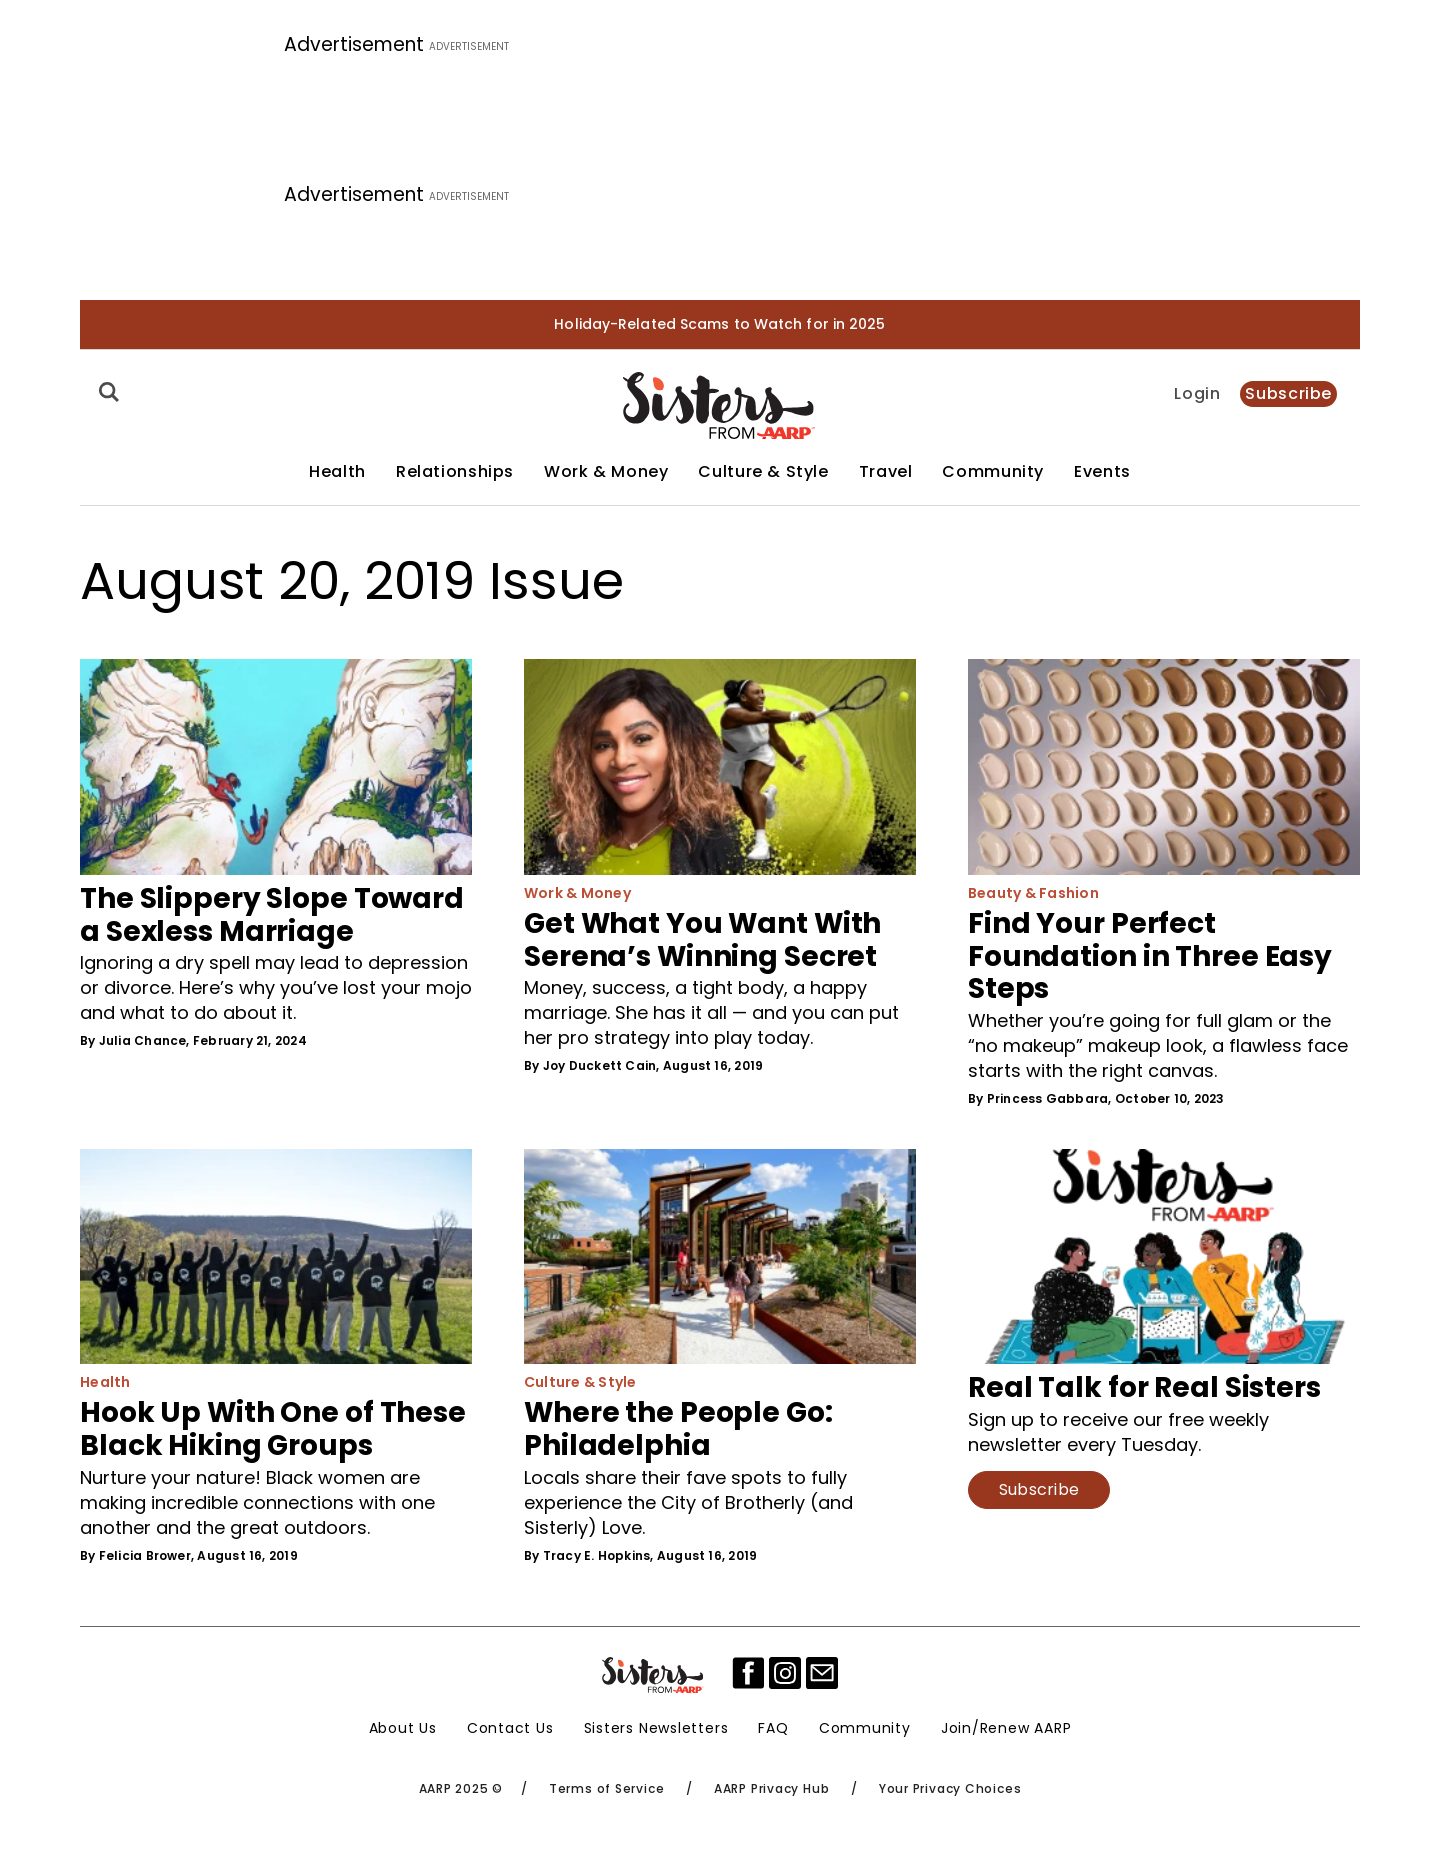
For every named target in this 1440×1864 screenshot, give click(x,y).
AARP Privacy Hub (771, 1788)
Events (1102, 472)
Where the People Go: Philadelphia (678, 1429)
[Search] (106, 392)
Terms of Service (606, 1788)
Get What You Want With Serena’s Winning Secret (702, 940)
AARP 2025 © (461, 1788)
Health (337, 472)
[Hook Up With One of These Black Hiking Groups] (276, 1257)
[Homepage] (719, 405)
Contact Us (510, 1728)
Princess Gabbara (1048, 1098)
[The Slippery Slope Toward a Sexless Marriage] (276, 767)
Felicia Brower (145, 1555)
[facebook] (748, 1673)
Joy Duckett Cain (600, 1065)
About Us (403, 1728)
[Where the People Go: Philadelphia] (720, 1257)
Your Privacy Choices (950, 1788)
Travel (886, 472)
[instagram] (785, 1673)
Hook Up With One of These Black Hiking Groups (273, 1429)
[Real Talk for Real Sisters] (1164, 1257)
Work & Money (606, 472)
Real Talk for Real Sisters (1144, 1387)
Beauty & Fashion (1033, 893)
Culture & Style (763, 472)
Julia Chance (143, 1040)
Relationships (455, 472)
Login (1197, 394)
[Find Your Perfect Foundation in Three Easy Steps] (1164, 767)
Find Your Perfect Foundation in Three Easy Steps (1150, 956)
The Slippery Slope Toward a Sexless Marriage (272, 915)
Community (993, 472)
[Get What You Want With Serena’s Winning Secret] (720, 767)
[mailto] (822, 1673)
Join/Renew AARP (1006, 1728)
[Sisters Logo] (654, 1675)
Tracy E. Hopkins (597, 1555)
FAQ (773, 1728)
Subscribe (1288, 393)
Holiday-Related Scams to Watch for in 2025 (719, 324)
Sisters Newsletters (656, 1728)
